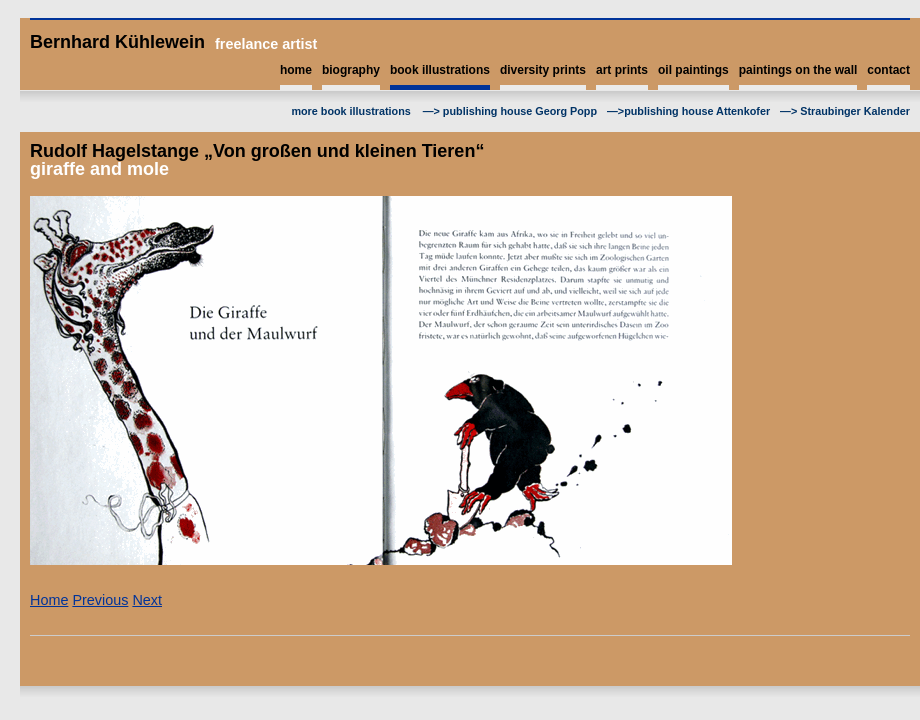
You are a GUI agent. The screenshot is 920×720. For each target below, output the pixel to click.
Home (49, 600)
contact (888, 70)
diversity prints (543, 70)
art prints (622, 70)
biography (351, 70)
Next (147, 600)
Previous (100, 600)
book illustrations (440, 70)
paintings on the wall (798, 70)
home (296, 70)
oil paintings (693, 70)
